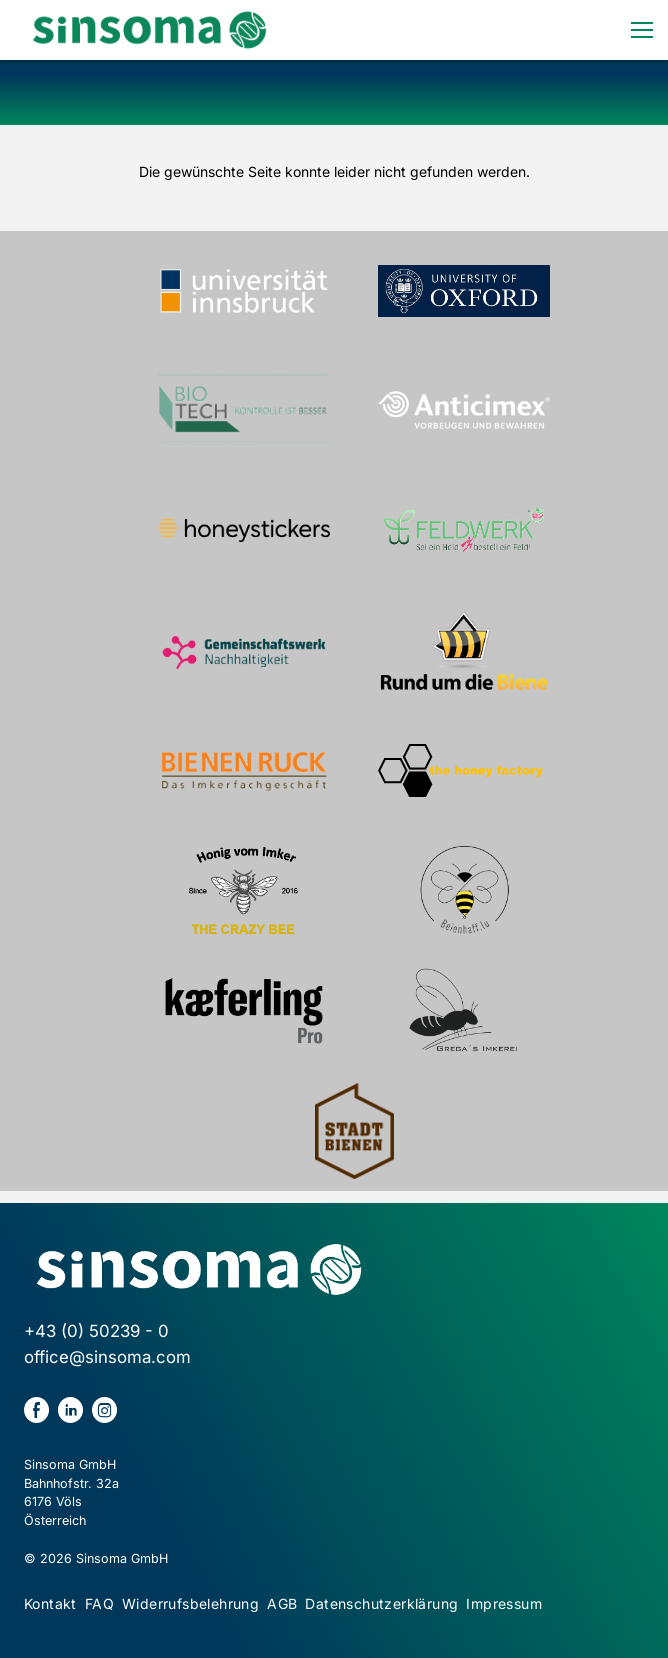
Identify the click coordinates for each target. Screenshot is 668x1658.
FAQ (99, 1603)
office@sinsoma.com (107, 1357)
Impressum (504, 1603)
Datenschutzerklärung (381, 1603)
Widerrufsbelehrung (190, 1603)
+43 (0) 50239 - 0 (96, 1331)
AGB (282, 1603)
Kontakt (50, 1603)
